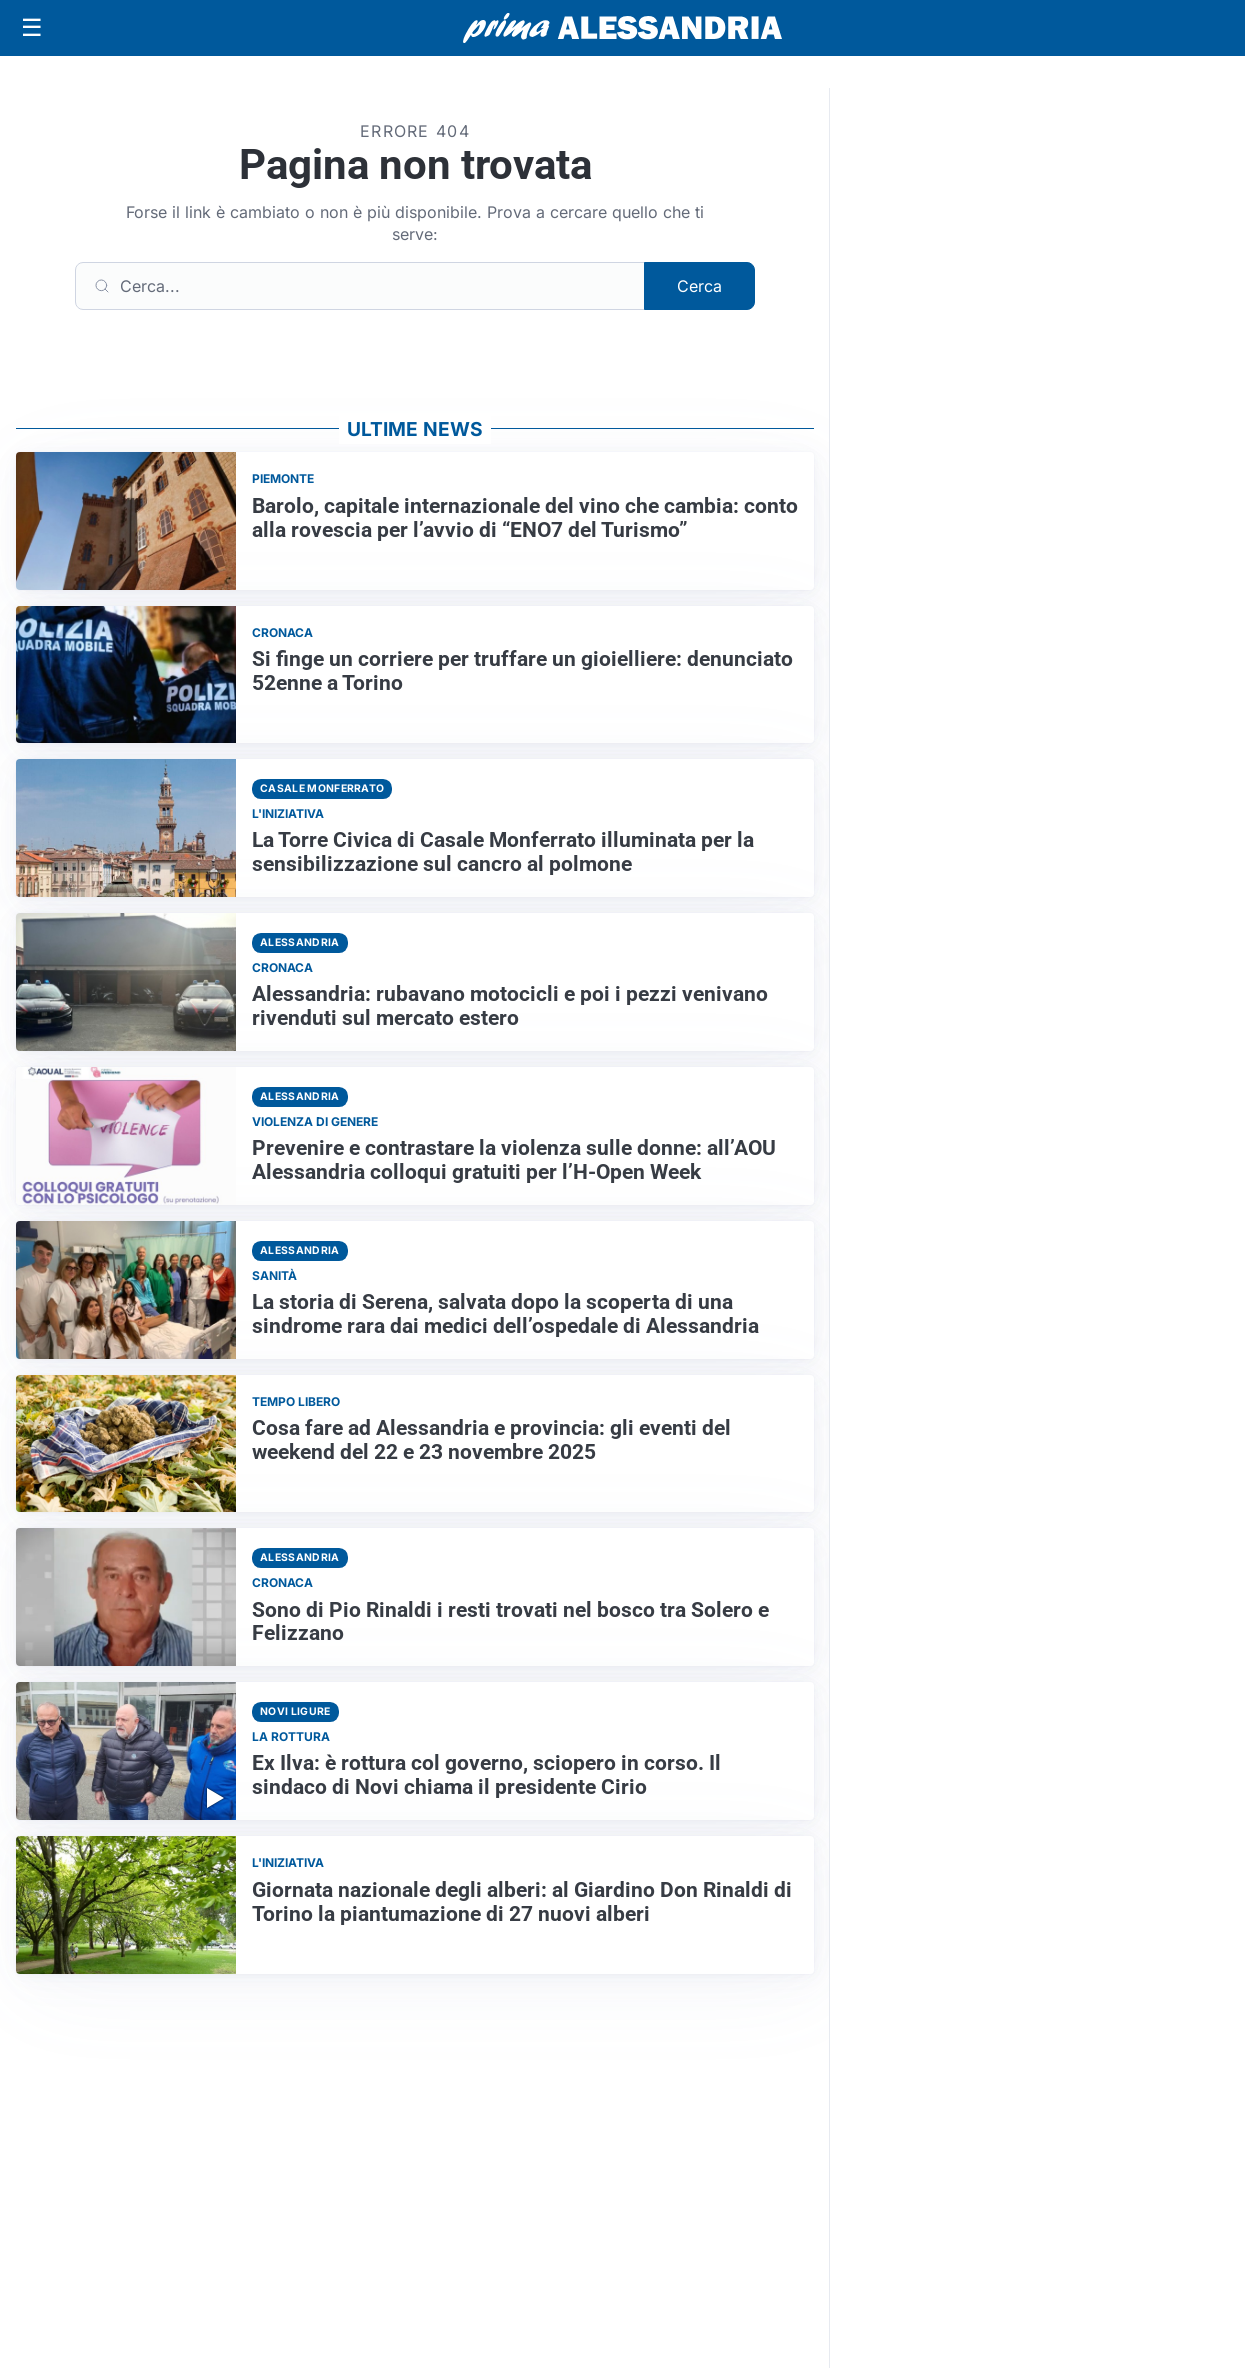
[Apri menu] (32, 28)
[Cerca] (360, 286)
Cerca (699, 286)
